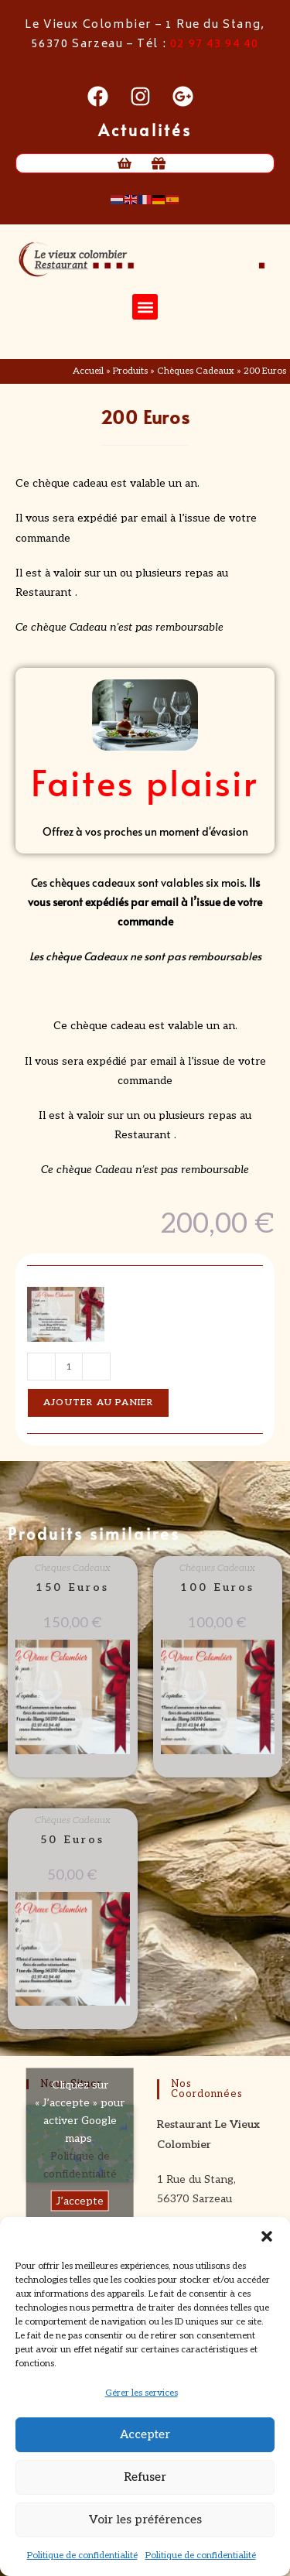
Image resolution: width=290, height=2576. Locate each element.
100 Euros (217, 1587)
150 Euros (72, 1587)
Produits (130, 371)
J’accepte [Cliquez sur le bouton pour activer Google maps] (80, 2201)
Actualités (145, 130)
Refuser (145, 2477)
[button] (267, 2236)
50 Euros (72, 1839)
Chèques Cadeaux (195, 371)
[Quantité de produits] (69, 1366)
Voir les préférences (145, 2519)
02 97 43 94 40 (214, 44)
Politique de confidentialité (82, 2555)
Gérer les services (141, 2393)
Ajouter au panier (98, 1402)
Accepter (145, 2434)
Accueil (88, 371)
